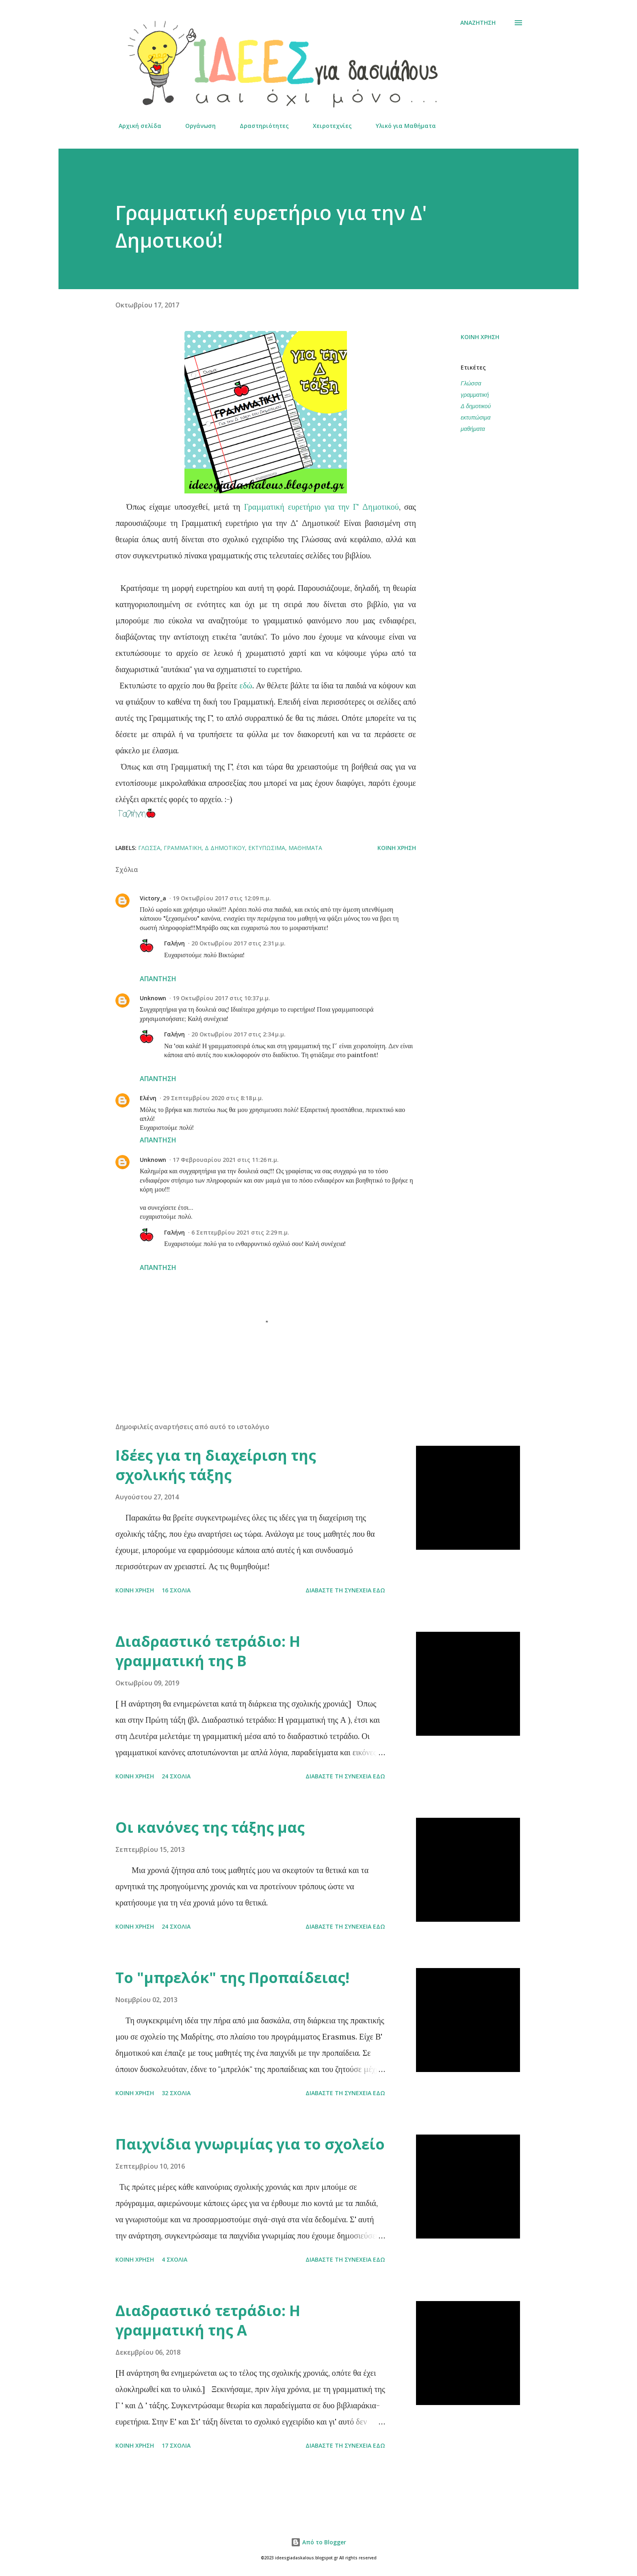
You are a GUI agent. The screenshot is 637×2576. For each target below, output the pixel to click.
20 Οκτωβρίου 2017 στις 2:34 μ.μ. (238, 1034)
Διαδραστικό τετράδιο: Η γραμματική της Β (207, 1651)
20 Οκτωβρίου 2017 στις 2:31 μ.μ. (238, 943)
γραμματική (475, 394)
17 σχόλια (176, 2445)
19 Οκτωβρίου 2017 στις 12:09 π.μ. (222, 898)
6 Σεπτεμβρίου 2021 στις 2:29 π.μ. (240, 1232)
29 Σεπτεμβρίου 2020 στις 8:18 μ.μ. (213, 1098)
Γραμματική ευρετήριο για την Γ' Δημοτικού (321, 507)
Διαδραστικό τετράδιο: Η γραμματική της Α (207, 2320)
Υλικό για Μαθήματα (401, 126)
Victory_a (153, 898)
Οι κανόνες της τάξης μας (210, 1827)
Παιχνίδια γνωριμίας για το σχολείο (250, 2144)
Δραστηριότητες (259, 126)
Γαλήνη (174, 943)
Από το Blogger (318, 2542)
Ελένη (148, 1098)
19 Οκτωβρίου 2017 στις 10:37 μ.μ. (221, 998)
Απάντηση (158, 978)
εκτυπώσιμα (475, 417)
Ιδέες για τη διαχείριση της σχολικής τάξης (215, 1465)
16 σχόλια (176, 1590)
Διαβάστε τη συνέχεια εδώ (345, 1590)
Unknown (153, 998)
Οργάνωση (195, 126)
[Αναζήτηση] (478, 23)
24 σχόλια (176, 1776)
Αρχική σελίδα (135, 126)
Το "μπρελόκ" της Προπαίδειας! (232, 1978)
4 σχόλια (174, 2259)
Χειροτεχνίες (327, 126)
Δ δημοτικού (476, 406)
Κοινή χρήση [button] (480, 337)
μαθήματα (473, 429)
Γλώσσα (471, 383)
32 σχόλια (176, 2093)
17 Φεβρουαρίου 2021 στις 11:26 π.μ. (226, 1160)
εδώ (246, 685)
